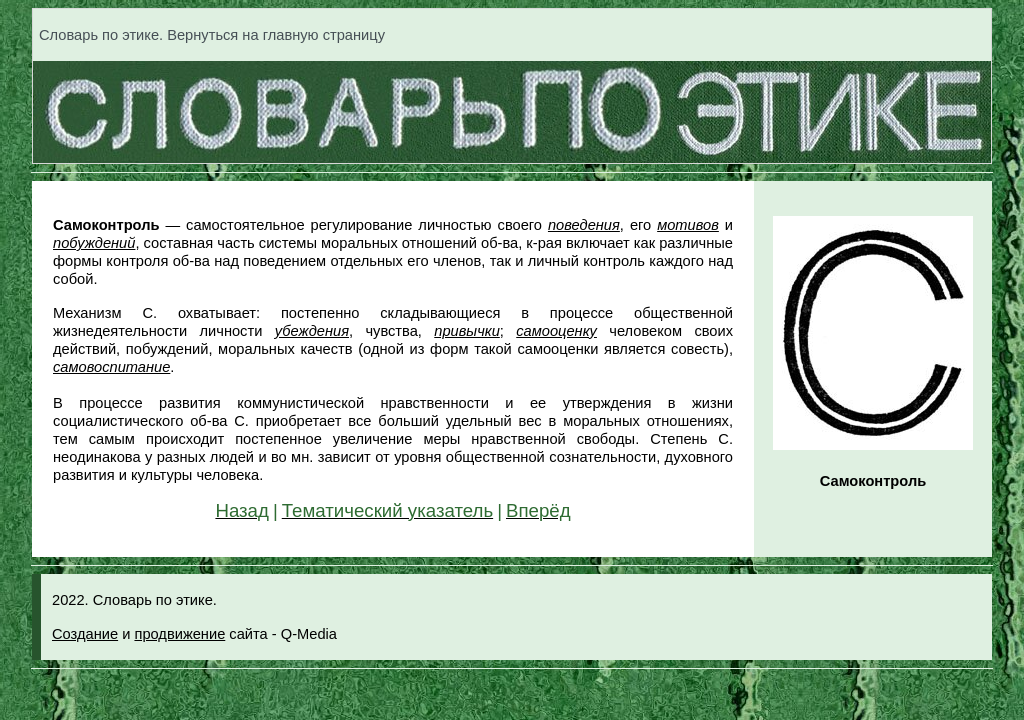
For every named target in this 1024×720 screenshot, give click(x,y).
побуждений (94, 243)
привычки (467, 331)
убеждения (312, 331)
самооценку (556, 331)
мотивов (688, 225)
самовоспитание (111, 367)
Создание (85, 634)
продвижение (179, 634)
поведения (584, 225)
